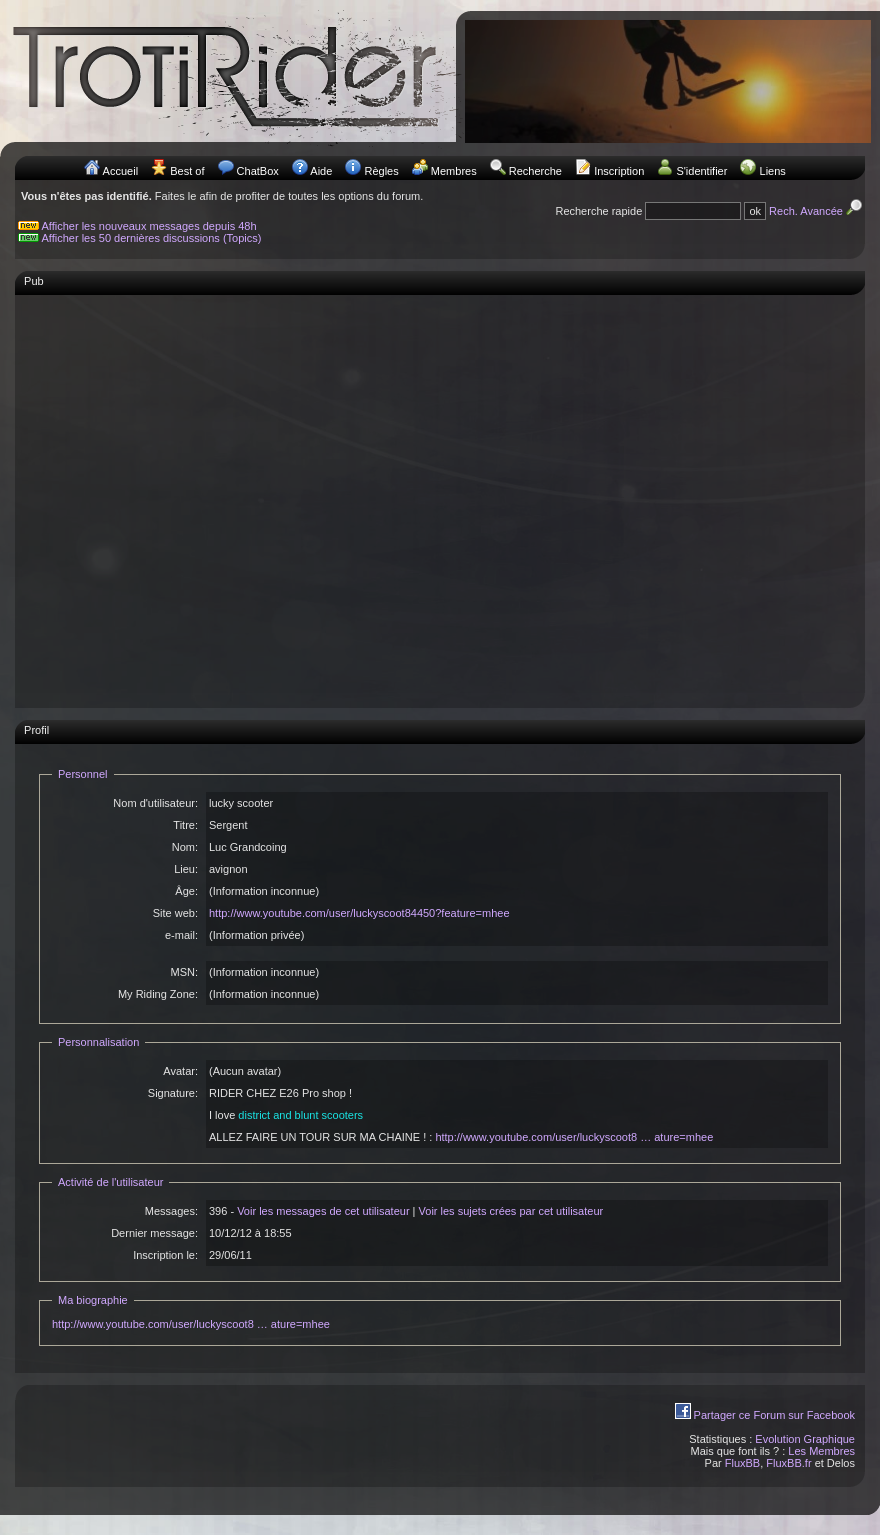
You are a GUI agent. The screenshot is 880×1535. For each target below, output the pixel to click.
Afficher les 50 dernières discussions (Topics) (152, 238)
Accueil (120, 171)
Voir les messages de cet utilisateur (323, 1211)
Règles (381, 171)
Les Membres (821, 1451)
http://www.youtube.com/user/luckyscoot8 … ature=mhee (574, 1137)
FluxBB (742, 1463)
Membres (454, 171)
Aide (321, 171)
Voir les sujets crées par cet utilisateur (511, 1211)
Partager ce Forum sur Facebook (774, 1415)
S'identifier (701, 171)
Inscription (619, 171)
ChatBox (258, 171)
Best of (187, 171)
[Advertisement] (187, 491)
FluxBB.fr (788, 1463)
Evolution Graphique (805, 1439)
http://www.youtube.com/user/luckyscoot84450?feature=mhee (359, 913)
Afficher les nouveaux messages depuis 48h (149, 226)
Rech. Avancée (817, 211)
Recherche (535, 171)
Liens (773, 171)
